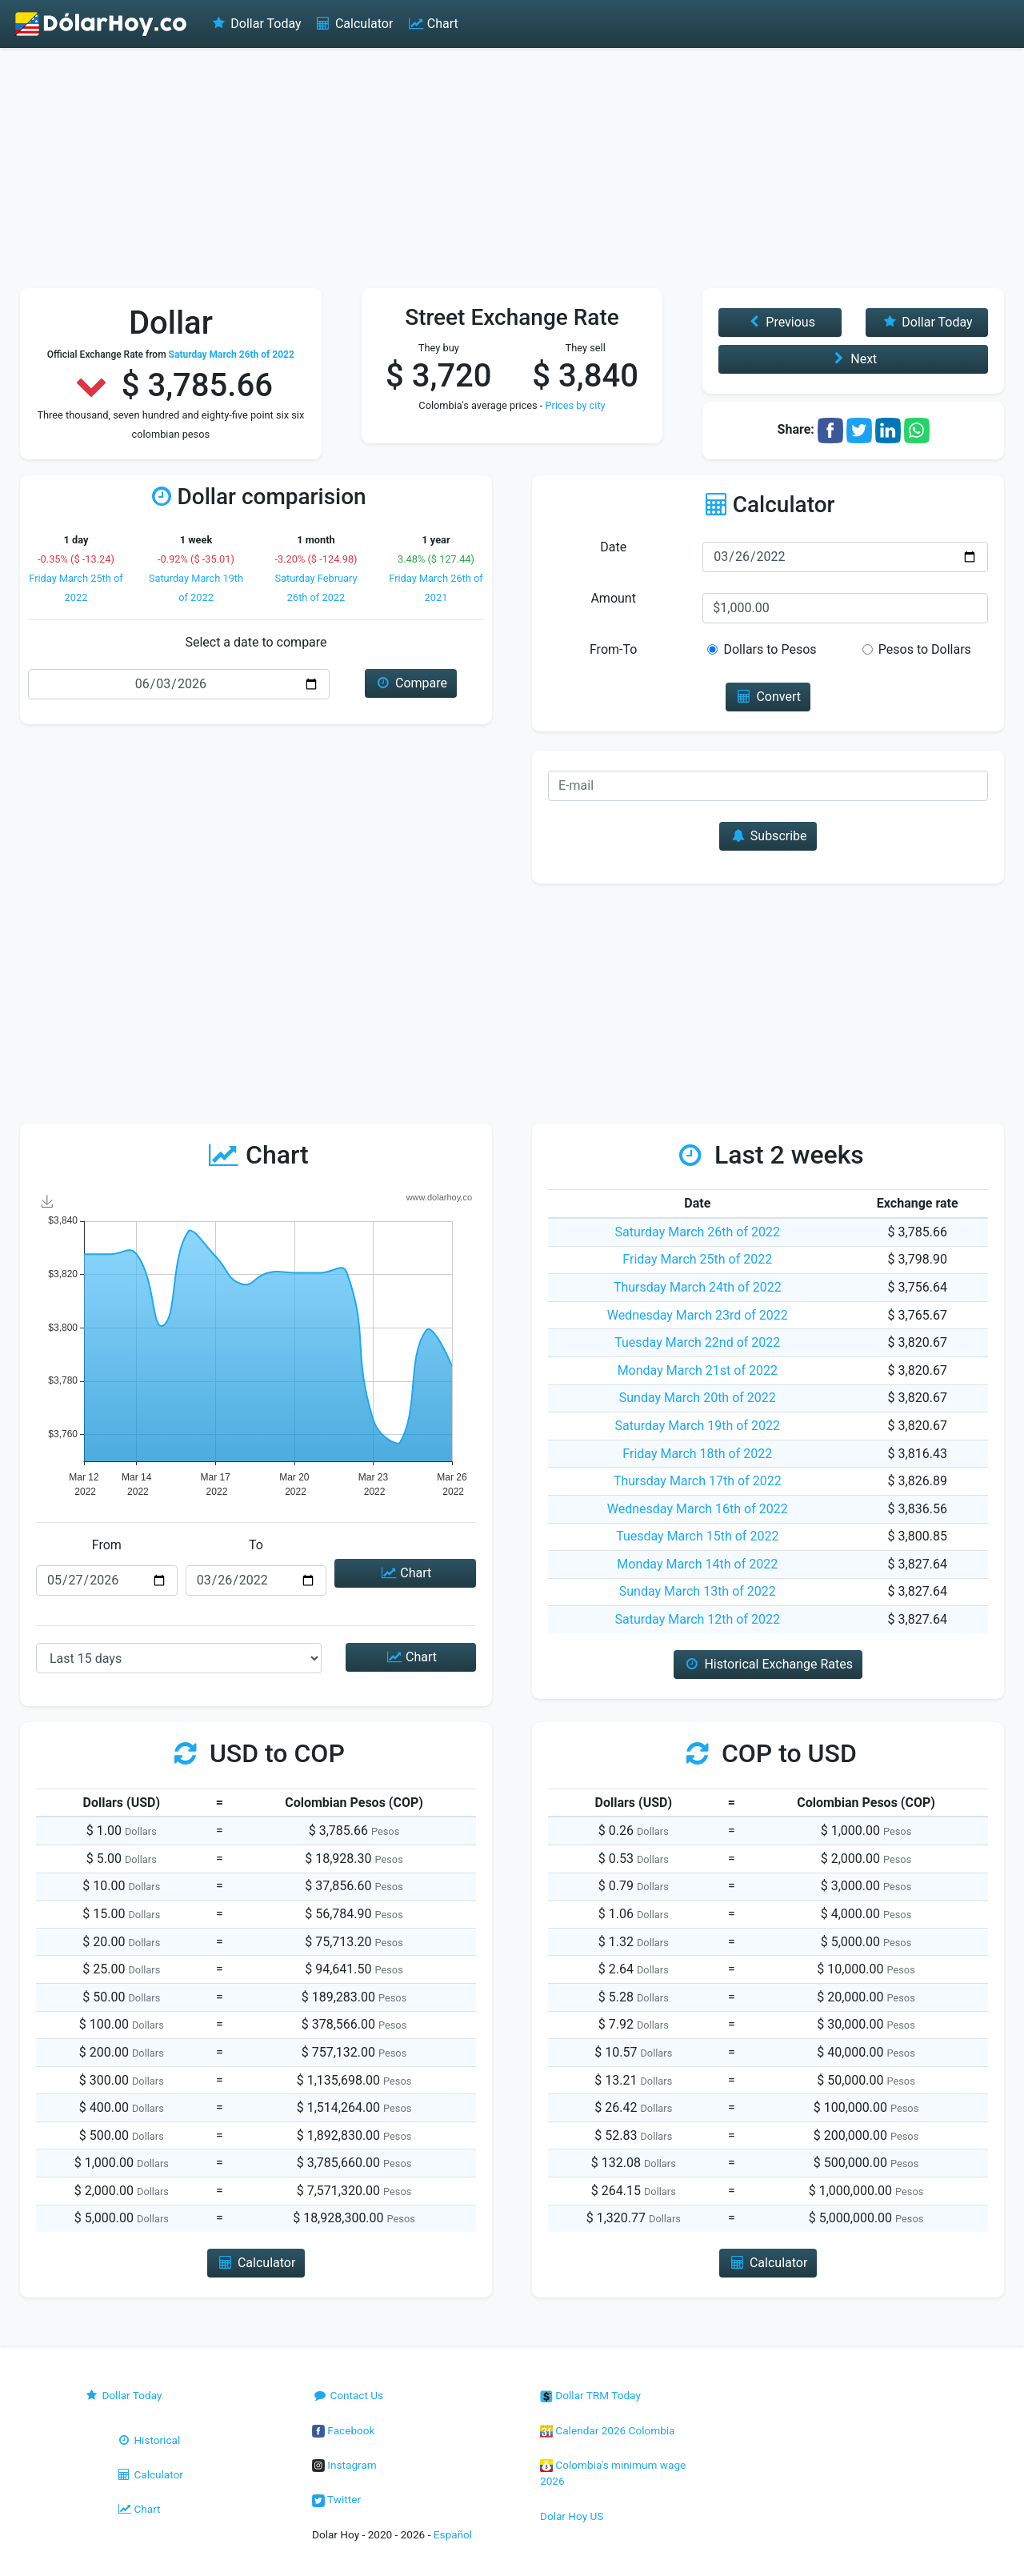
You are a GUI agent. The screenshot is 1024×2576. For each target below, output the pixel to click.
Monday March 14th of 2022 (697, 1564)
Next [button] (853, 359)
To (256, 1544)
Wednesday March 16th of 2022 (697, 1508)
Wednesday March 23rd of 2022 (697, 1315)
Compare (410, 683)
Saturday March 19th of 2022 (697, 1425)
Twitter (336, 2499)
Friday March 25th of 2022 (697, 1259)
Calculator (354, 23)
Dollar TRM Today (590, 2395)
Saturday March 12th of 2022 (697, 1619)
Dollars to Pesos (769, 649)
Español (453, 2534)
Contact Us (347, 2395)
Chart (432, 23)
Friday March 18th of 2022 (697, 1453)
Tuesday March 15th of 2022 (697, 1536)
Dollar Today (256, 23)
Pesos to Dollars (924, 649)
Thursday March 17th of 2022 (698, 1480)
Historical (148, 2440)
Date (613, 547)
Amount (612, 598)
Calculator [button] (256, 2262)
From (107, 1544)
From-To (613, 649)
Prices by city (575, 405)
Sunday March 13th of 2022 (697, 1591)
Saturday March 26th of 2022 (697, 1232)
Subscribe (767, 835)
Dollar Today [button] (927, 322)
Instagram (344, 2464)
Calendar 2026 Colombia (607, 2430)
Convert (768, 696)
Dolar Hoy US (571, 2516)
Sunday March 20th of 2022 (697, 1397)
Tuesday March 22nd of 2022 (697, 1342)
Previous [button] (780, 322)
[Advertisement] (512, 168)
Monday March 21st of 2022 (698, 1370)
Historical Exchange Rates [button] (768, 1664)
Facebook (343, 2430)
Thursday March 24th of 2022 (698, 1287)
